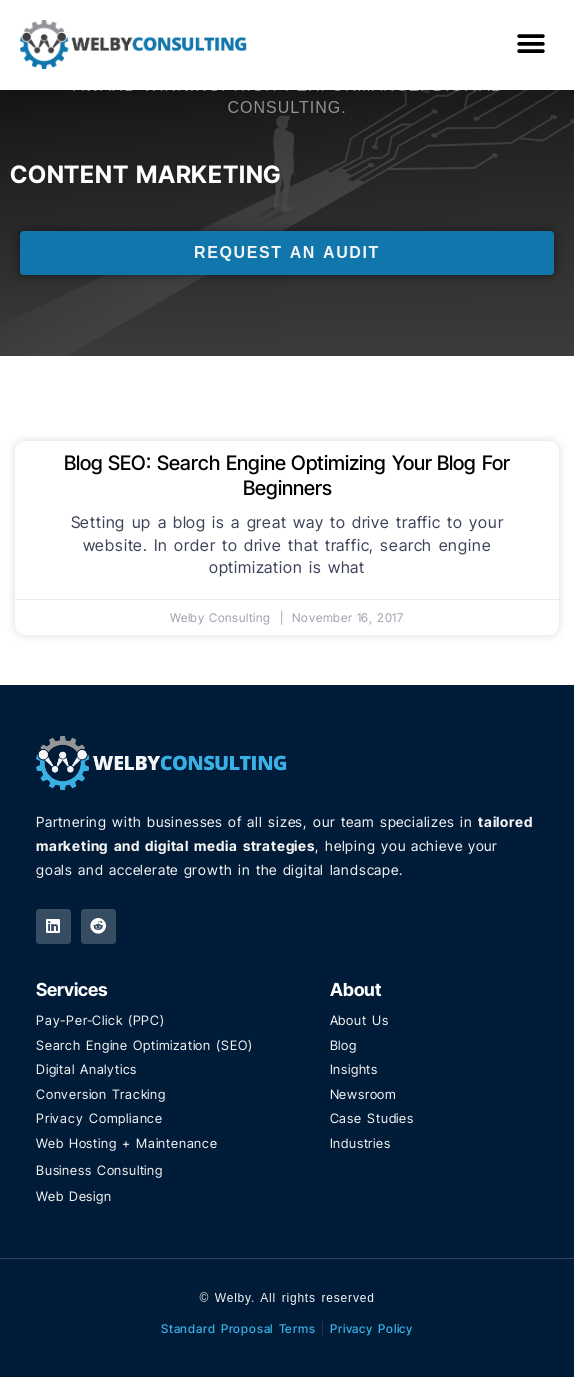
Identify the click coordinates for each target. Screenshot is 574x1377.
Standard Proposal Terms (238, 1328)
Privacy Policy (371, 1328)
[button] (531, 44)
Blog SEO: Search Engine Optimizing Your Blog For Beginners (287, 475)
